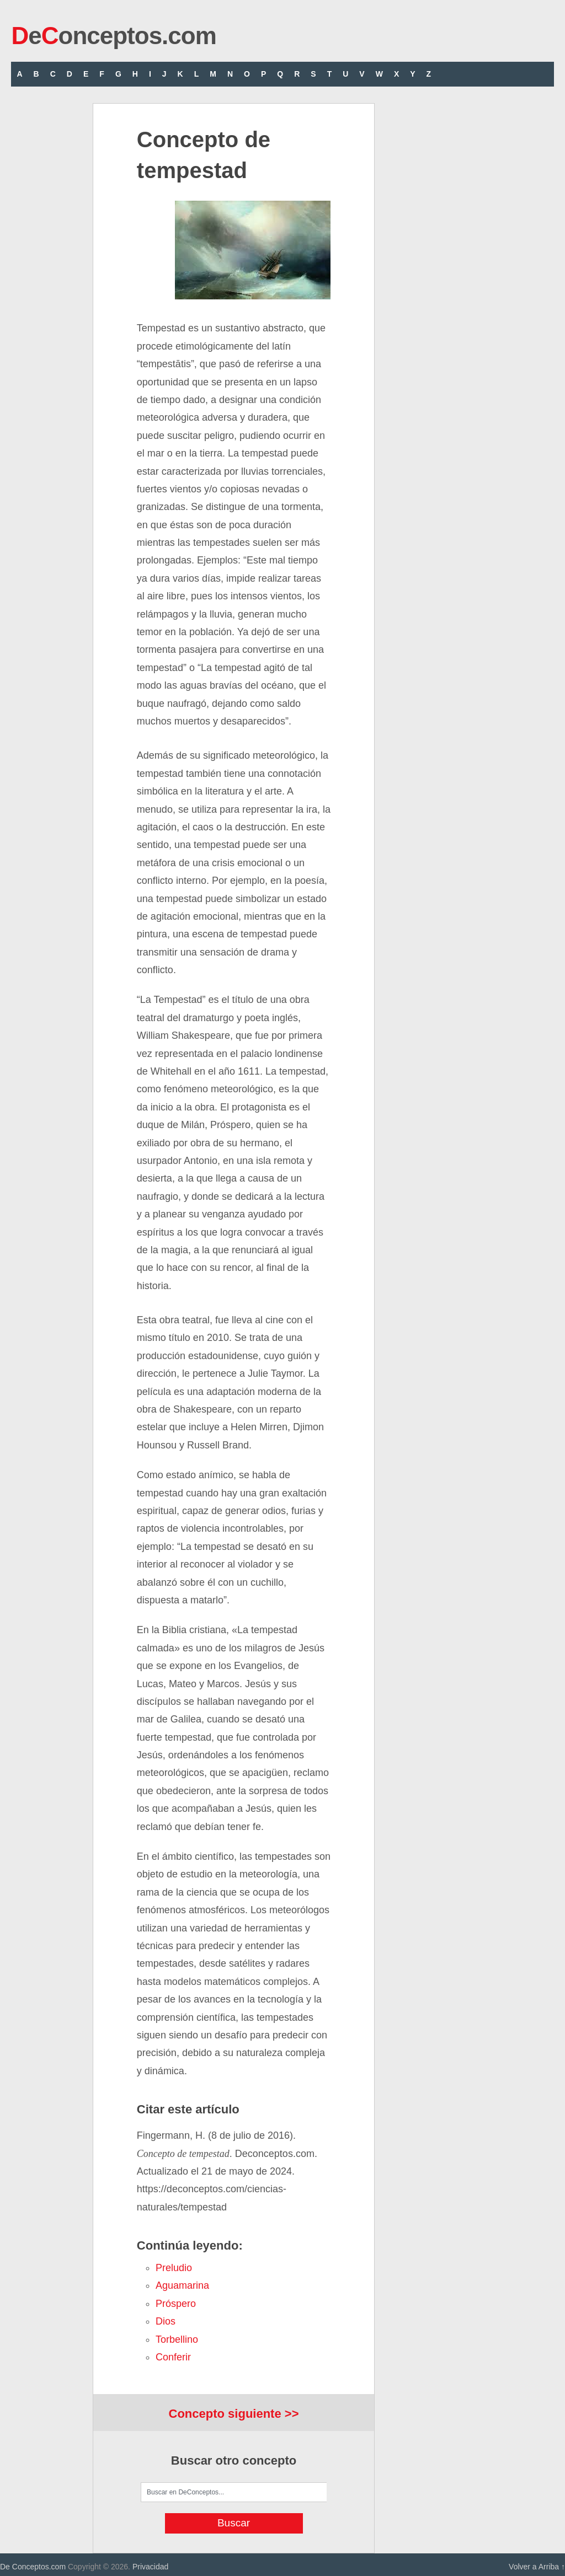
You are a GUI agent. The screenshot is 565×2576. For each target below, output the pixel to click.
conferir (173, 2357)
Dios (165, 2321)
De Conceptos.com (33, 2566)
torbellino (177, 2339)
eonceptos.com (113, 35)
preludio (174, 2267)
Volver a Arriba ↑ (537, 2566)
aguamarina (182, 2285)
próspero (176, 2303)
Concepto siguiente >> (234, 2414)
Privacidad (150, 2566)
